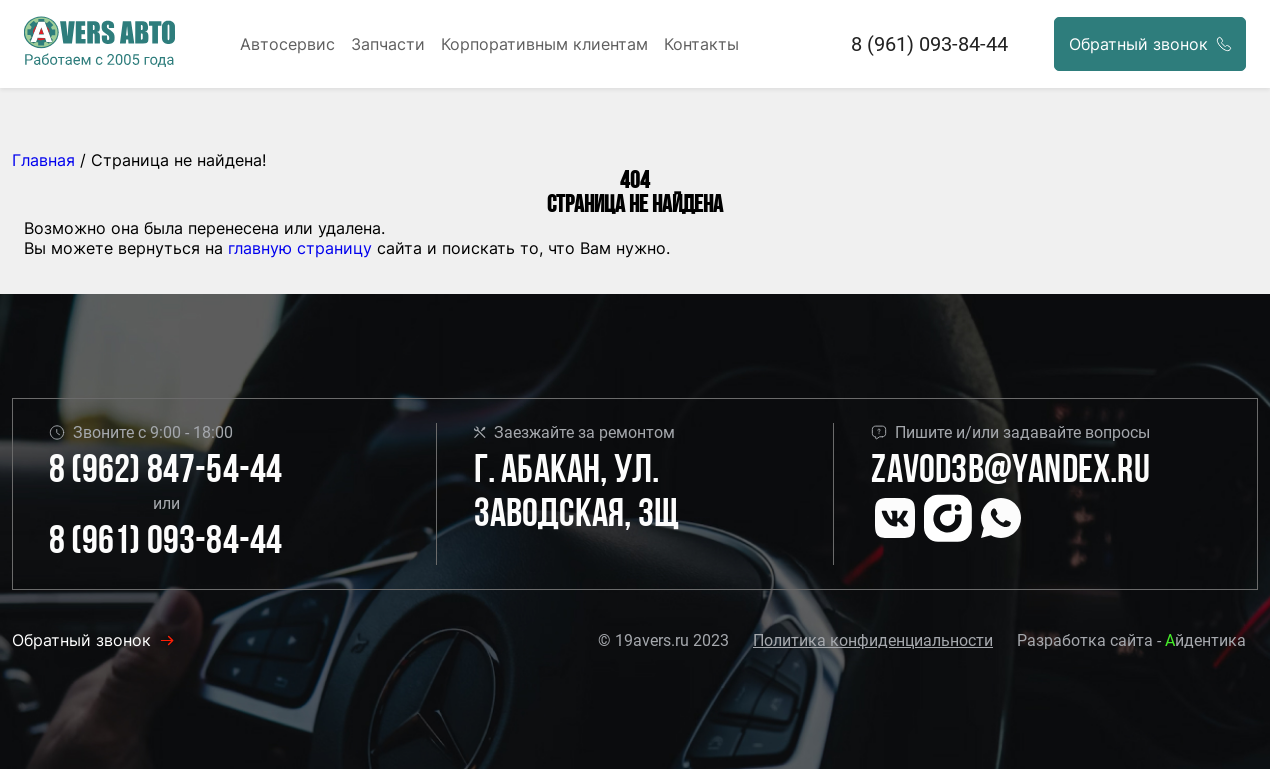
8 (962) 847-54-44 (165, 472)
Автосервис (287, 44)
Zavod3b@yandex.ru (1010, 472)
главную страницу (300, 248)
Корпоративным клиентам (544, 44)
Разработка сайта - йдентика (1131, 640)
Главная (43, 160)
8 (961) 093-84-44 (929, 44)
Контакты (701, 44)
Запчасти (388, 44)
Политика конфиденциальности (873, 640)
